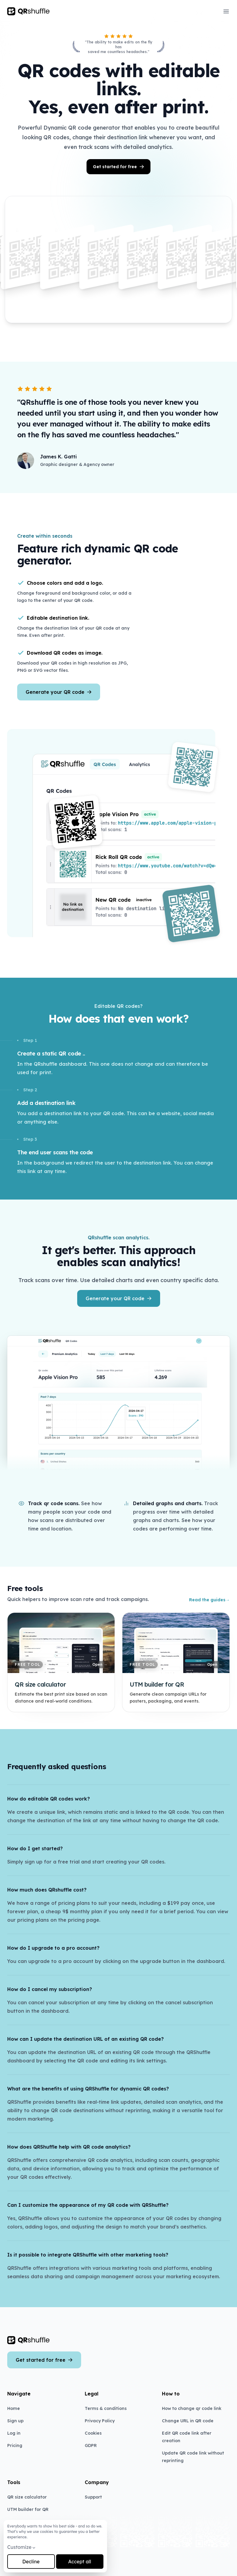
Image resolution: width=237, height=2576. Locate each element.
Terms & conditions (106, 2408)
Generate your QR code (59, 692)
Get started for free (118, 166)
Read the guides (209, 1600)
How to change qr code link (191, 2408)
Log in (14, 2433)
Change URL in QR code (187, 2420)
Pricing (14, 2445)
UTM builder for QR (28, 2509)
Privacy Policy (100, 2420)
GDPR (91, 2445)
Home (13, 2408)
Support (93, 2497)
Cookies (93, 2433)
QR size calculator (27, 2497)
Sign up (15, 2420)
